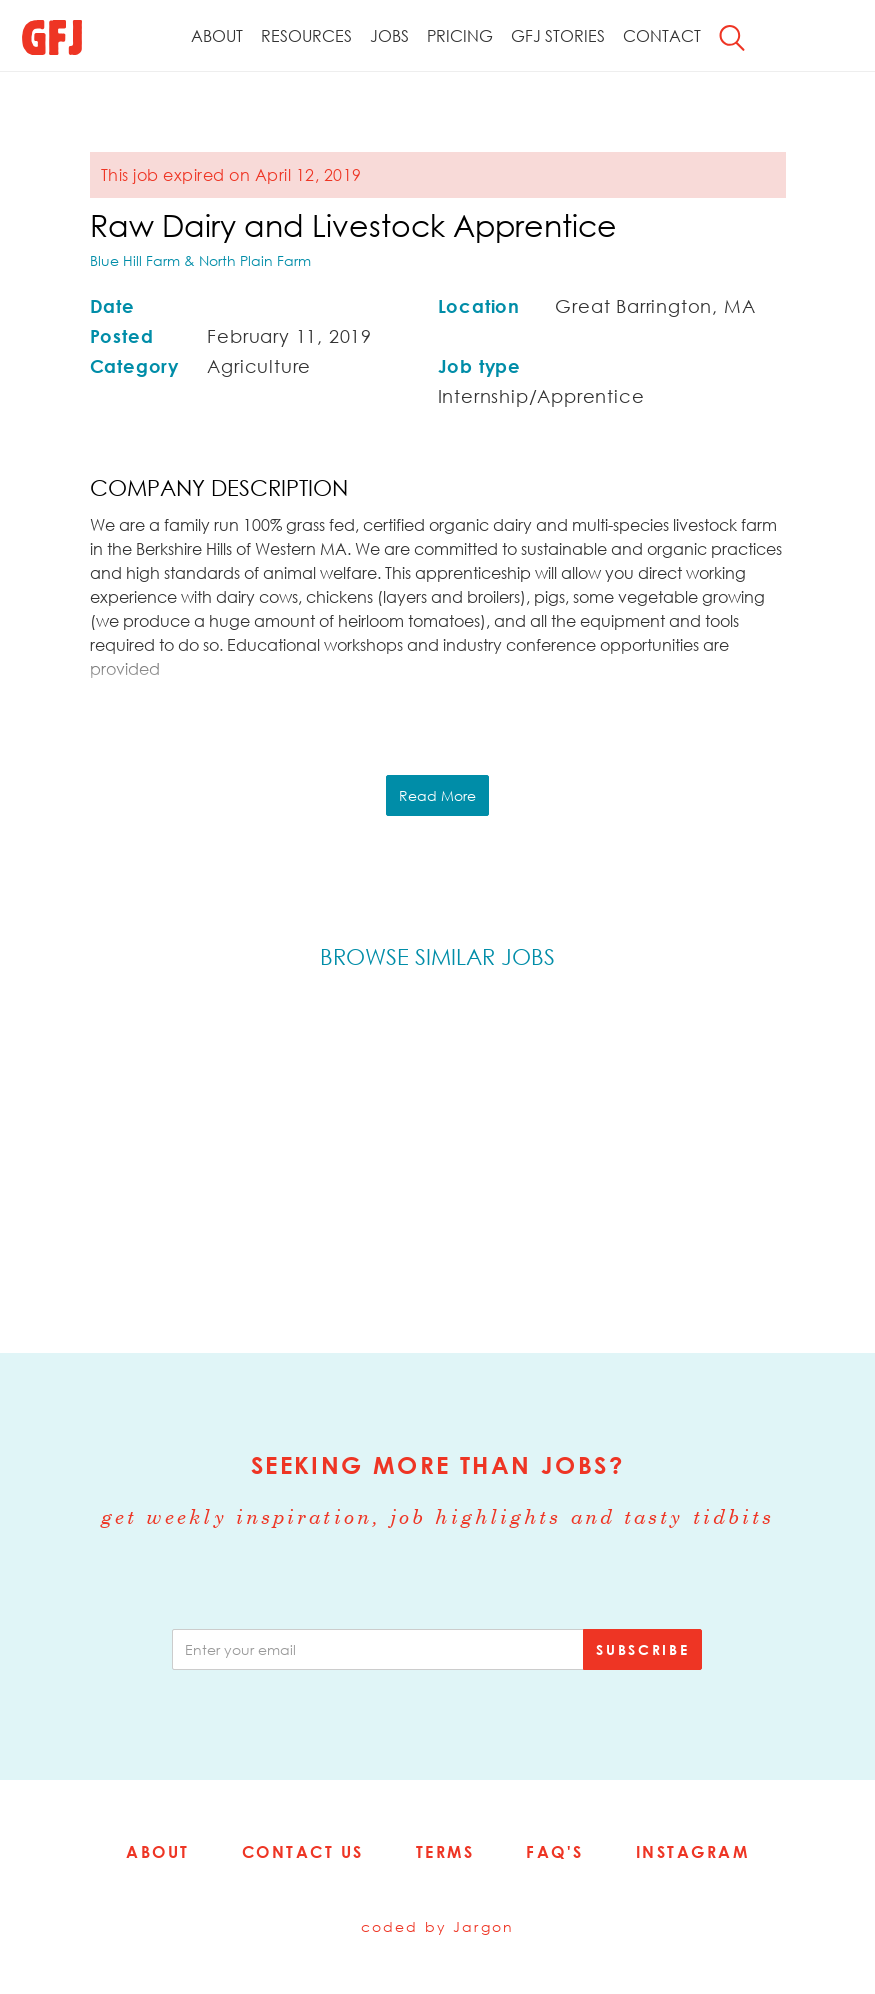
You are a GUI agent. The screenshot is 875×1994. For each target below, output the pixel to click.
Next (809, 1157)
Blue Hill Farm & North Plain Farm (200, 260)
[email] (378, 1649)
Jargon (483, 1926)
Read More (437, 795)
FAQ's (555, 1852)
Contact (662, 36)
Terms (445, 1852)
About (217, 36)
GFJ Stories (558, 36)
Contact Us (303, 1852)
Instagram (693, 1852)
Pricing (460, 36)
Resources (306, 36)
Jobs (389, 36)
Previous (65, 1157)
